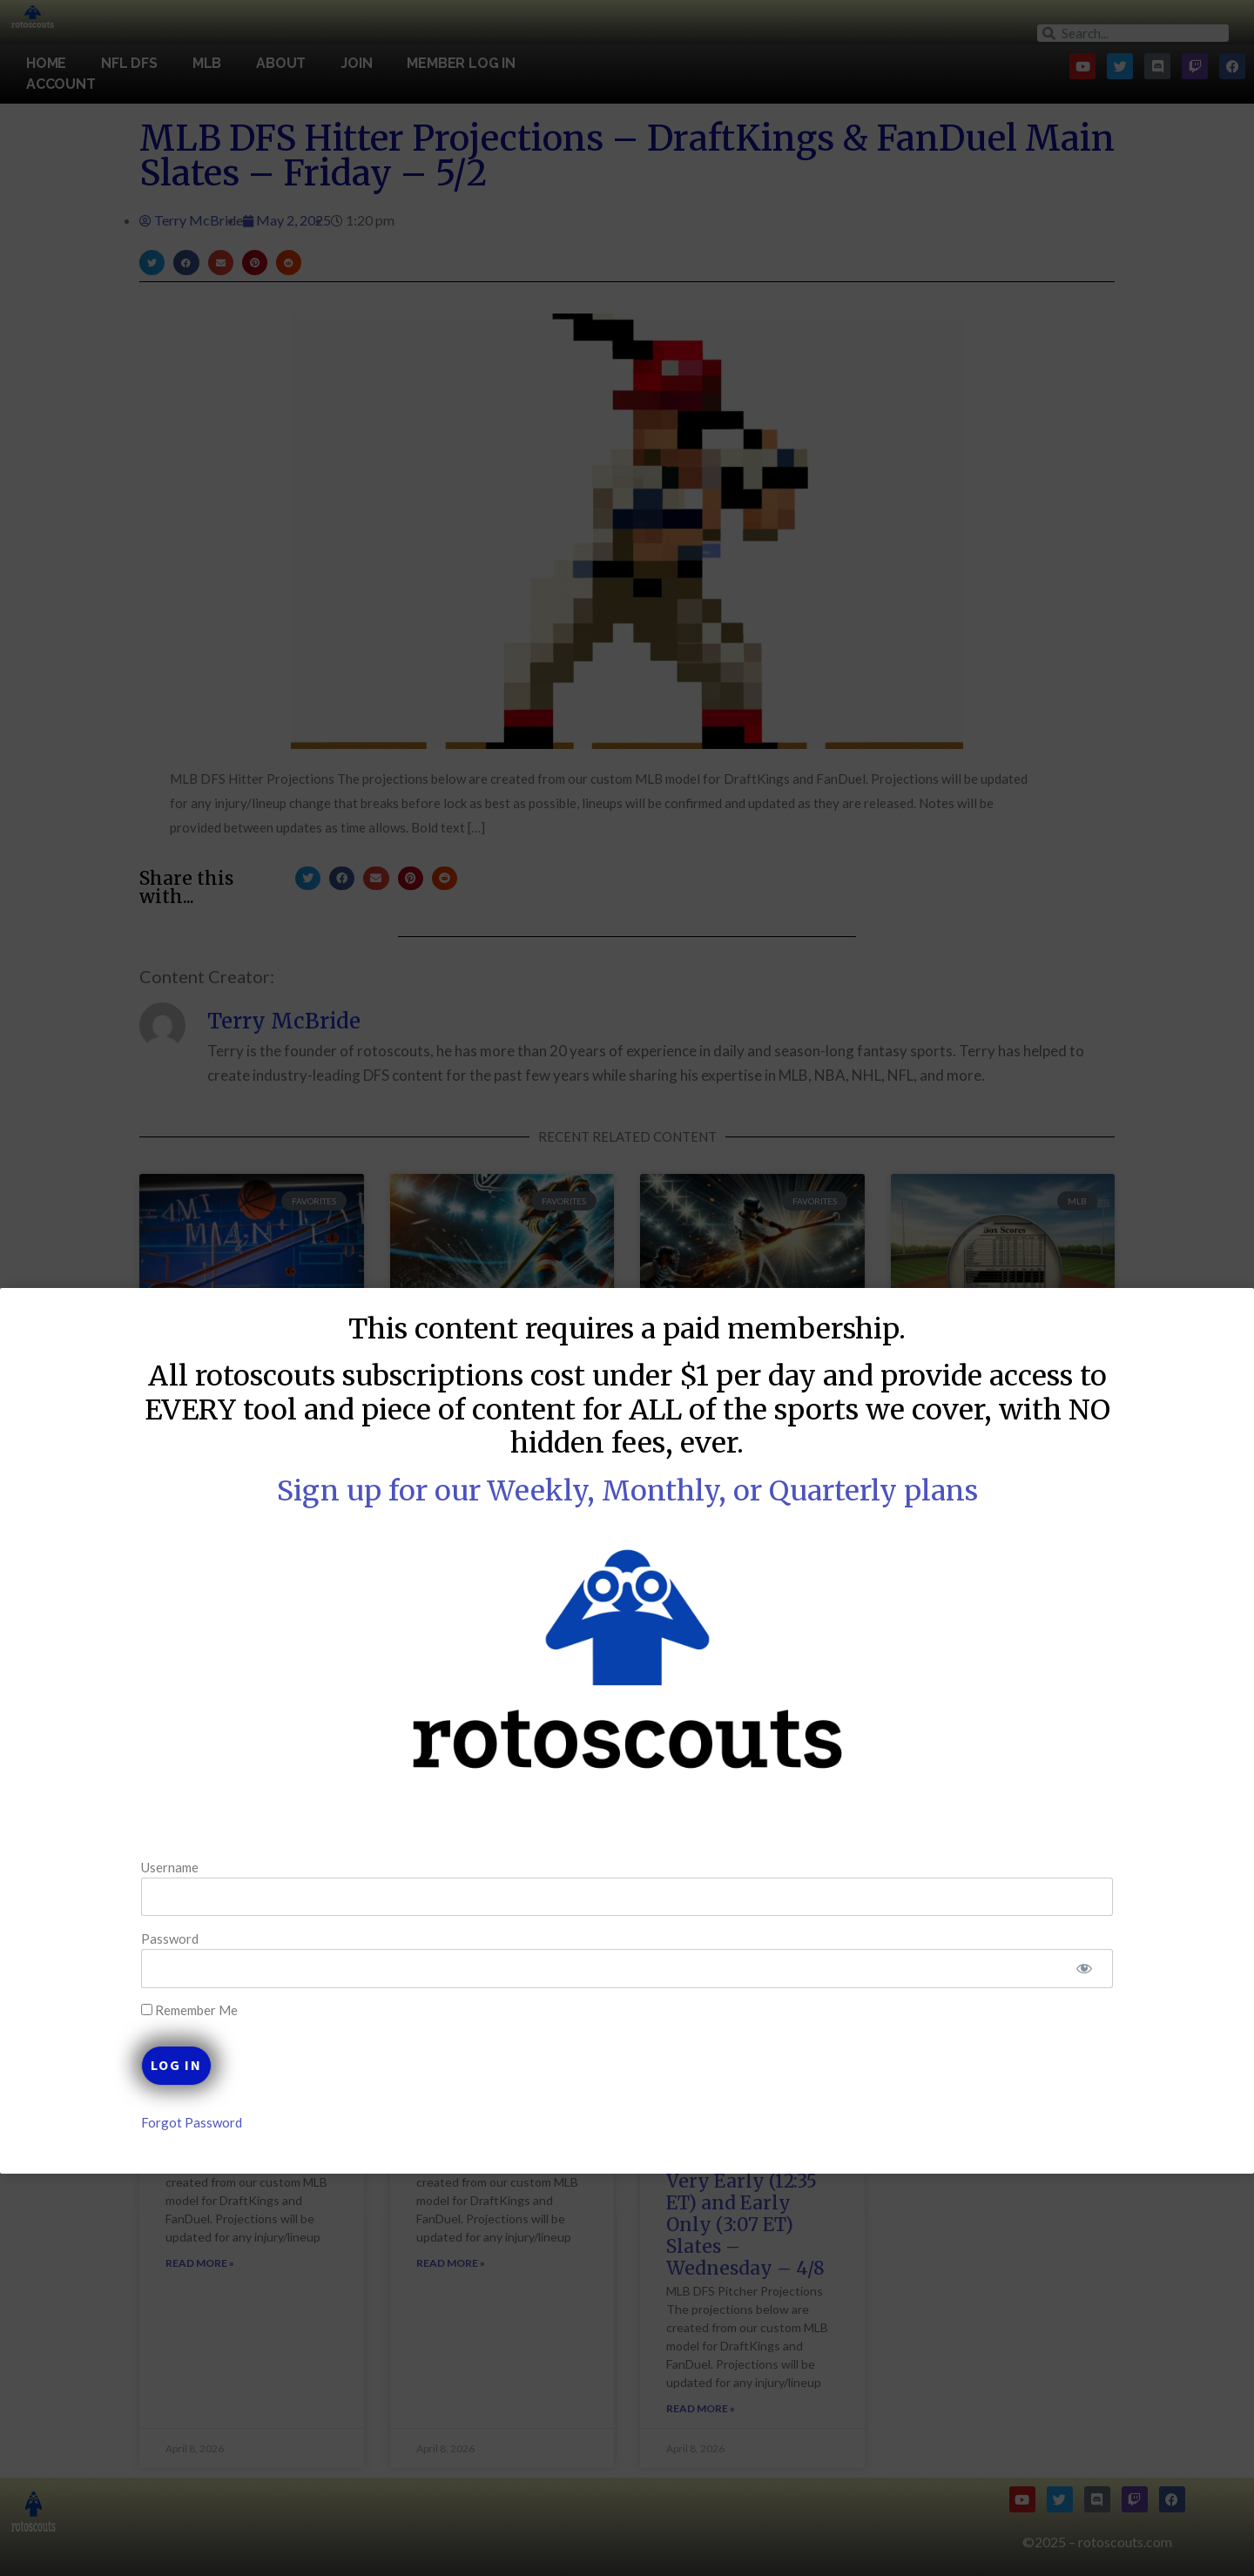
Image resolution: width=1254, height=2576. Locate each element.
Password (224, 1938)
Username (224, 1866)
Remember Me (244, 2010)
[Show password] (1029, 1968)
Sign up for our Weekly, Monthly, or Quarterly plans (627, 1490)
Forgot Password (246, 2122)
